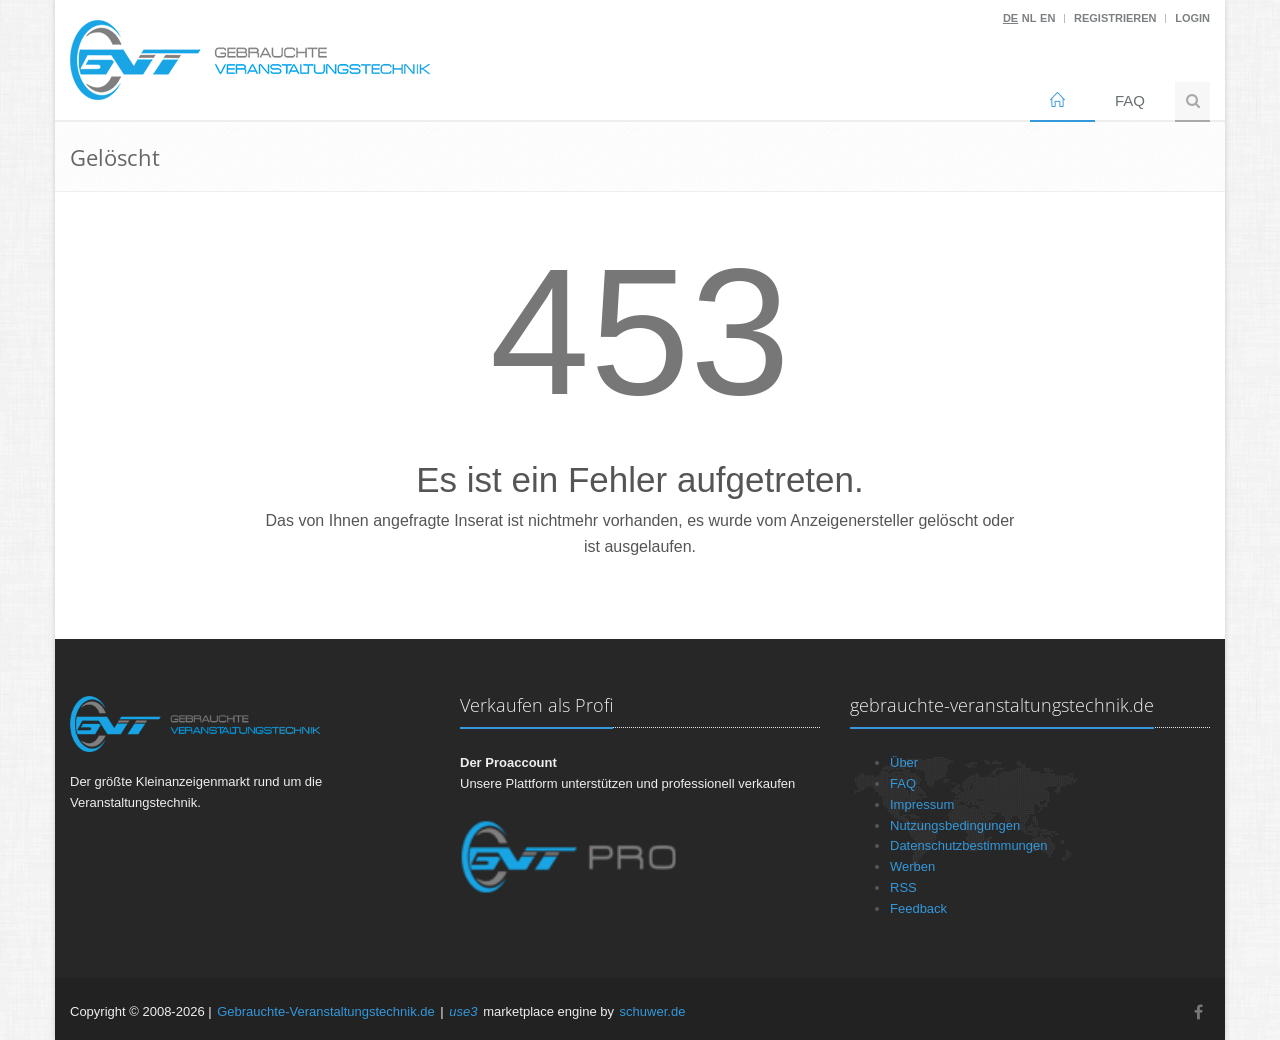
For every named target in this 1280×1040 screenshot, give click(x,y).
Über (904, 762)
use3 (463, 1011)
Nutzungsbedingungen (955, 825)
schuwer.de (653, 1011)
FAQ (1130, 100)
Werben (912, 866)
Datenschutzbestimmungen (969, 845)
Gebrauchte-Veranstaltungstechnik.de (326, 1011)
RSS (903, 887)
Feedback (918, 908)
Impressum (922, 804)
